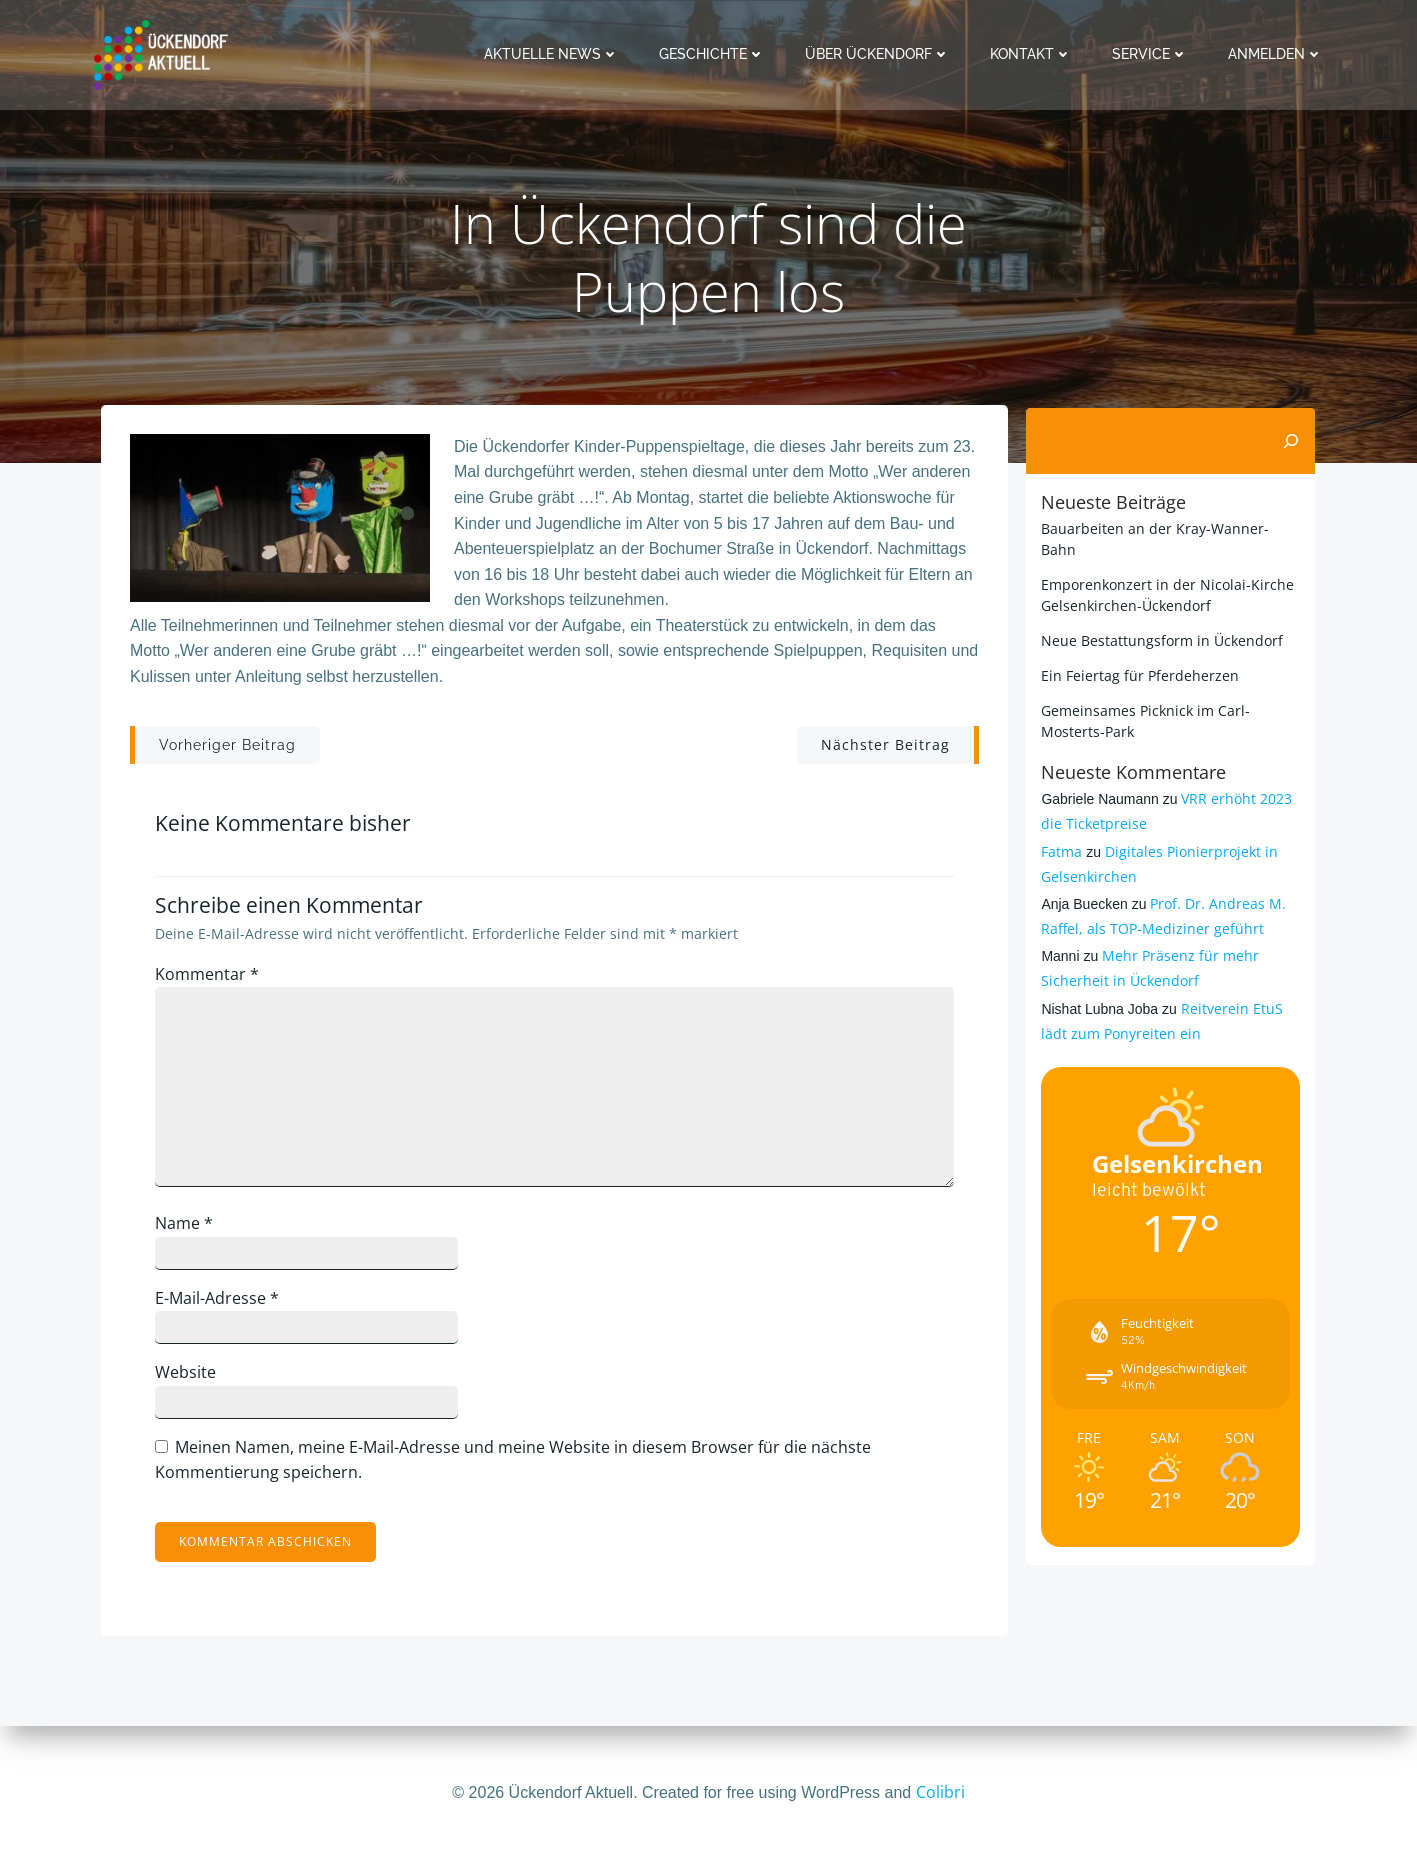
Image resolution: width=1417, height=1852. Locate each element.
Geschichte (714, 54)
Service (1152, 54)
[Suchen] (1293, 441)
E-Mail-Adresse (223, 1303)
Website (191, 1378)
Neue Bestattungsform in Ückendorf (1161, 639)
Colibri (940, 1792)
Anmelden (1277, 54)
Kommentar (213, 980)
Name (190, 1229)
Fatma (1060, 850)
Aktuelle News (553, 54)
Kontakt (1033, 54)
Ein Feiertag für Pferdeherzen (1139, 674)
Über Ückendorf (879, 54)
